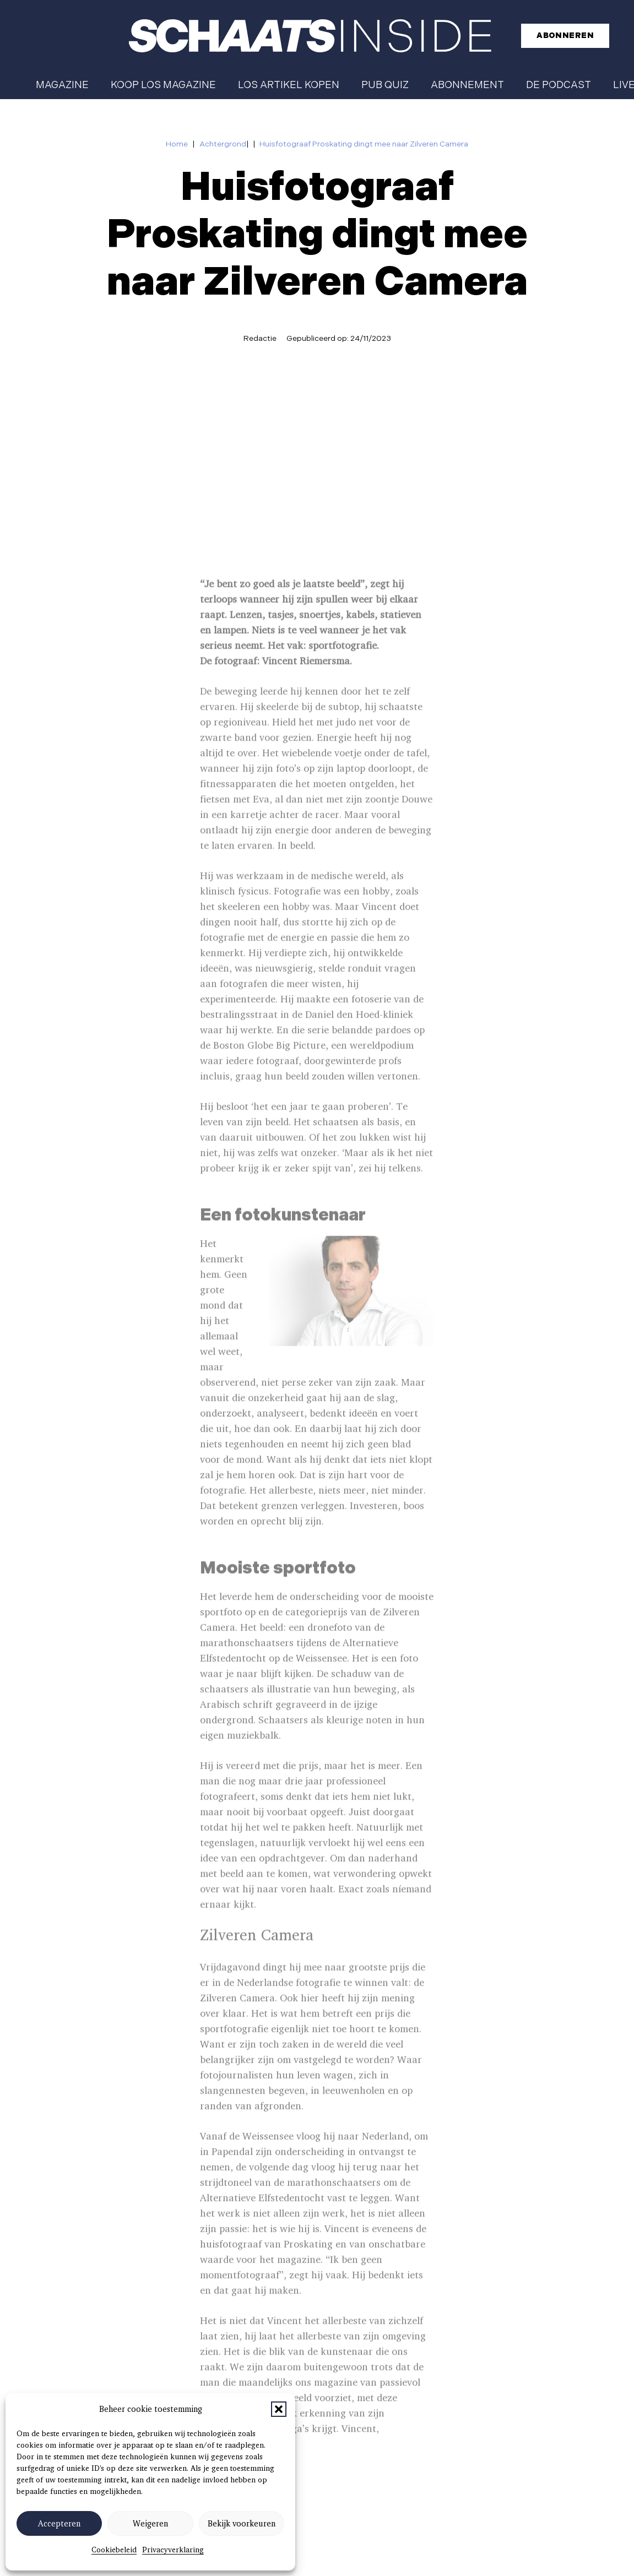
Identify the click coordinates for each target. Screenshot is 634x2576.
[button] (278, 2409)
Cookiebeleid (114, 2549)
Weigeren (150, 2524)
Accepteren (59, 2524)
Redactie (260, 338)
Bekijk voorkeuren (241, 2524)
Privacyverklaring (173, 2549)
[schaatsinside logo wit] (310, 35)
